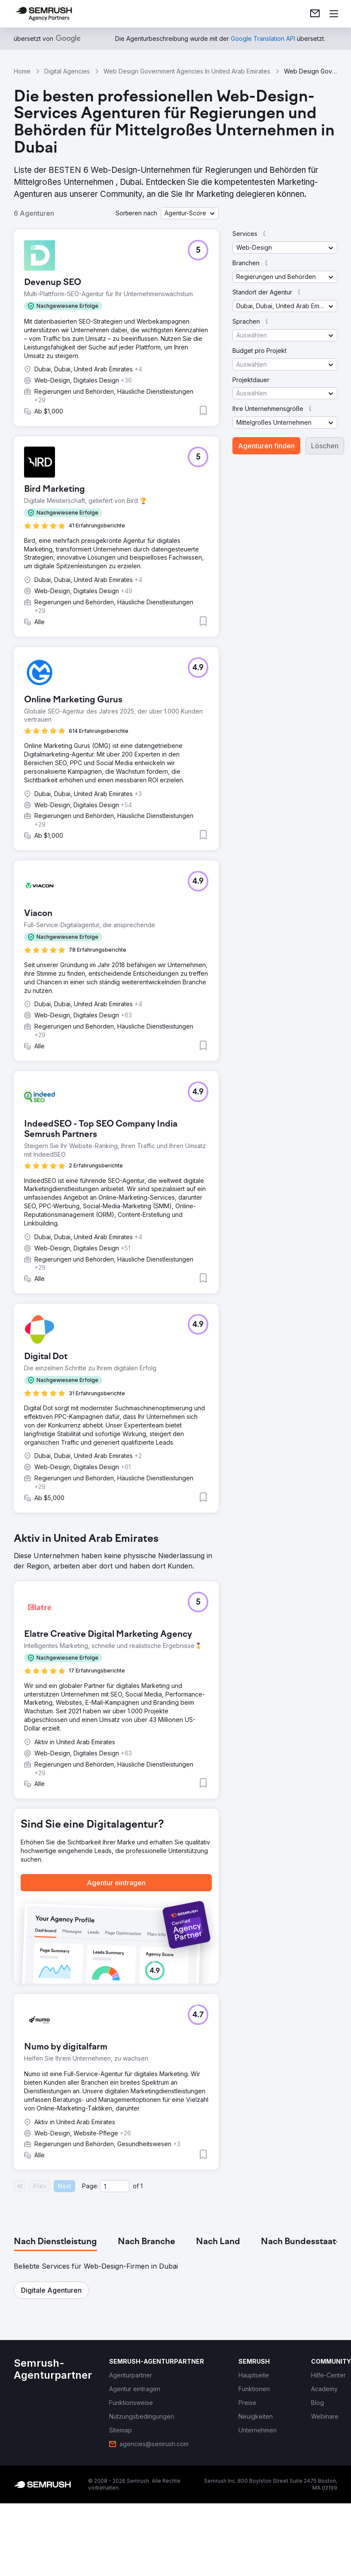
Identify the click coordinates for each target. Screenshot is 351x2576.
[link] (315, 13)
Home (22, 71)
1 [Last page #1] (141, 2186)
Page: (90, 2186)
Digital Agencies (67, 71)
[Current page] (115, 2186)
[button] (190, 213)
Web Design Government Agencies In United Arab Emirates (187, 71)
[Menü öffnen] (334, 13)
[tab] (55, 2242)
